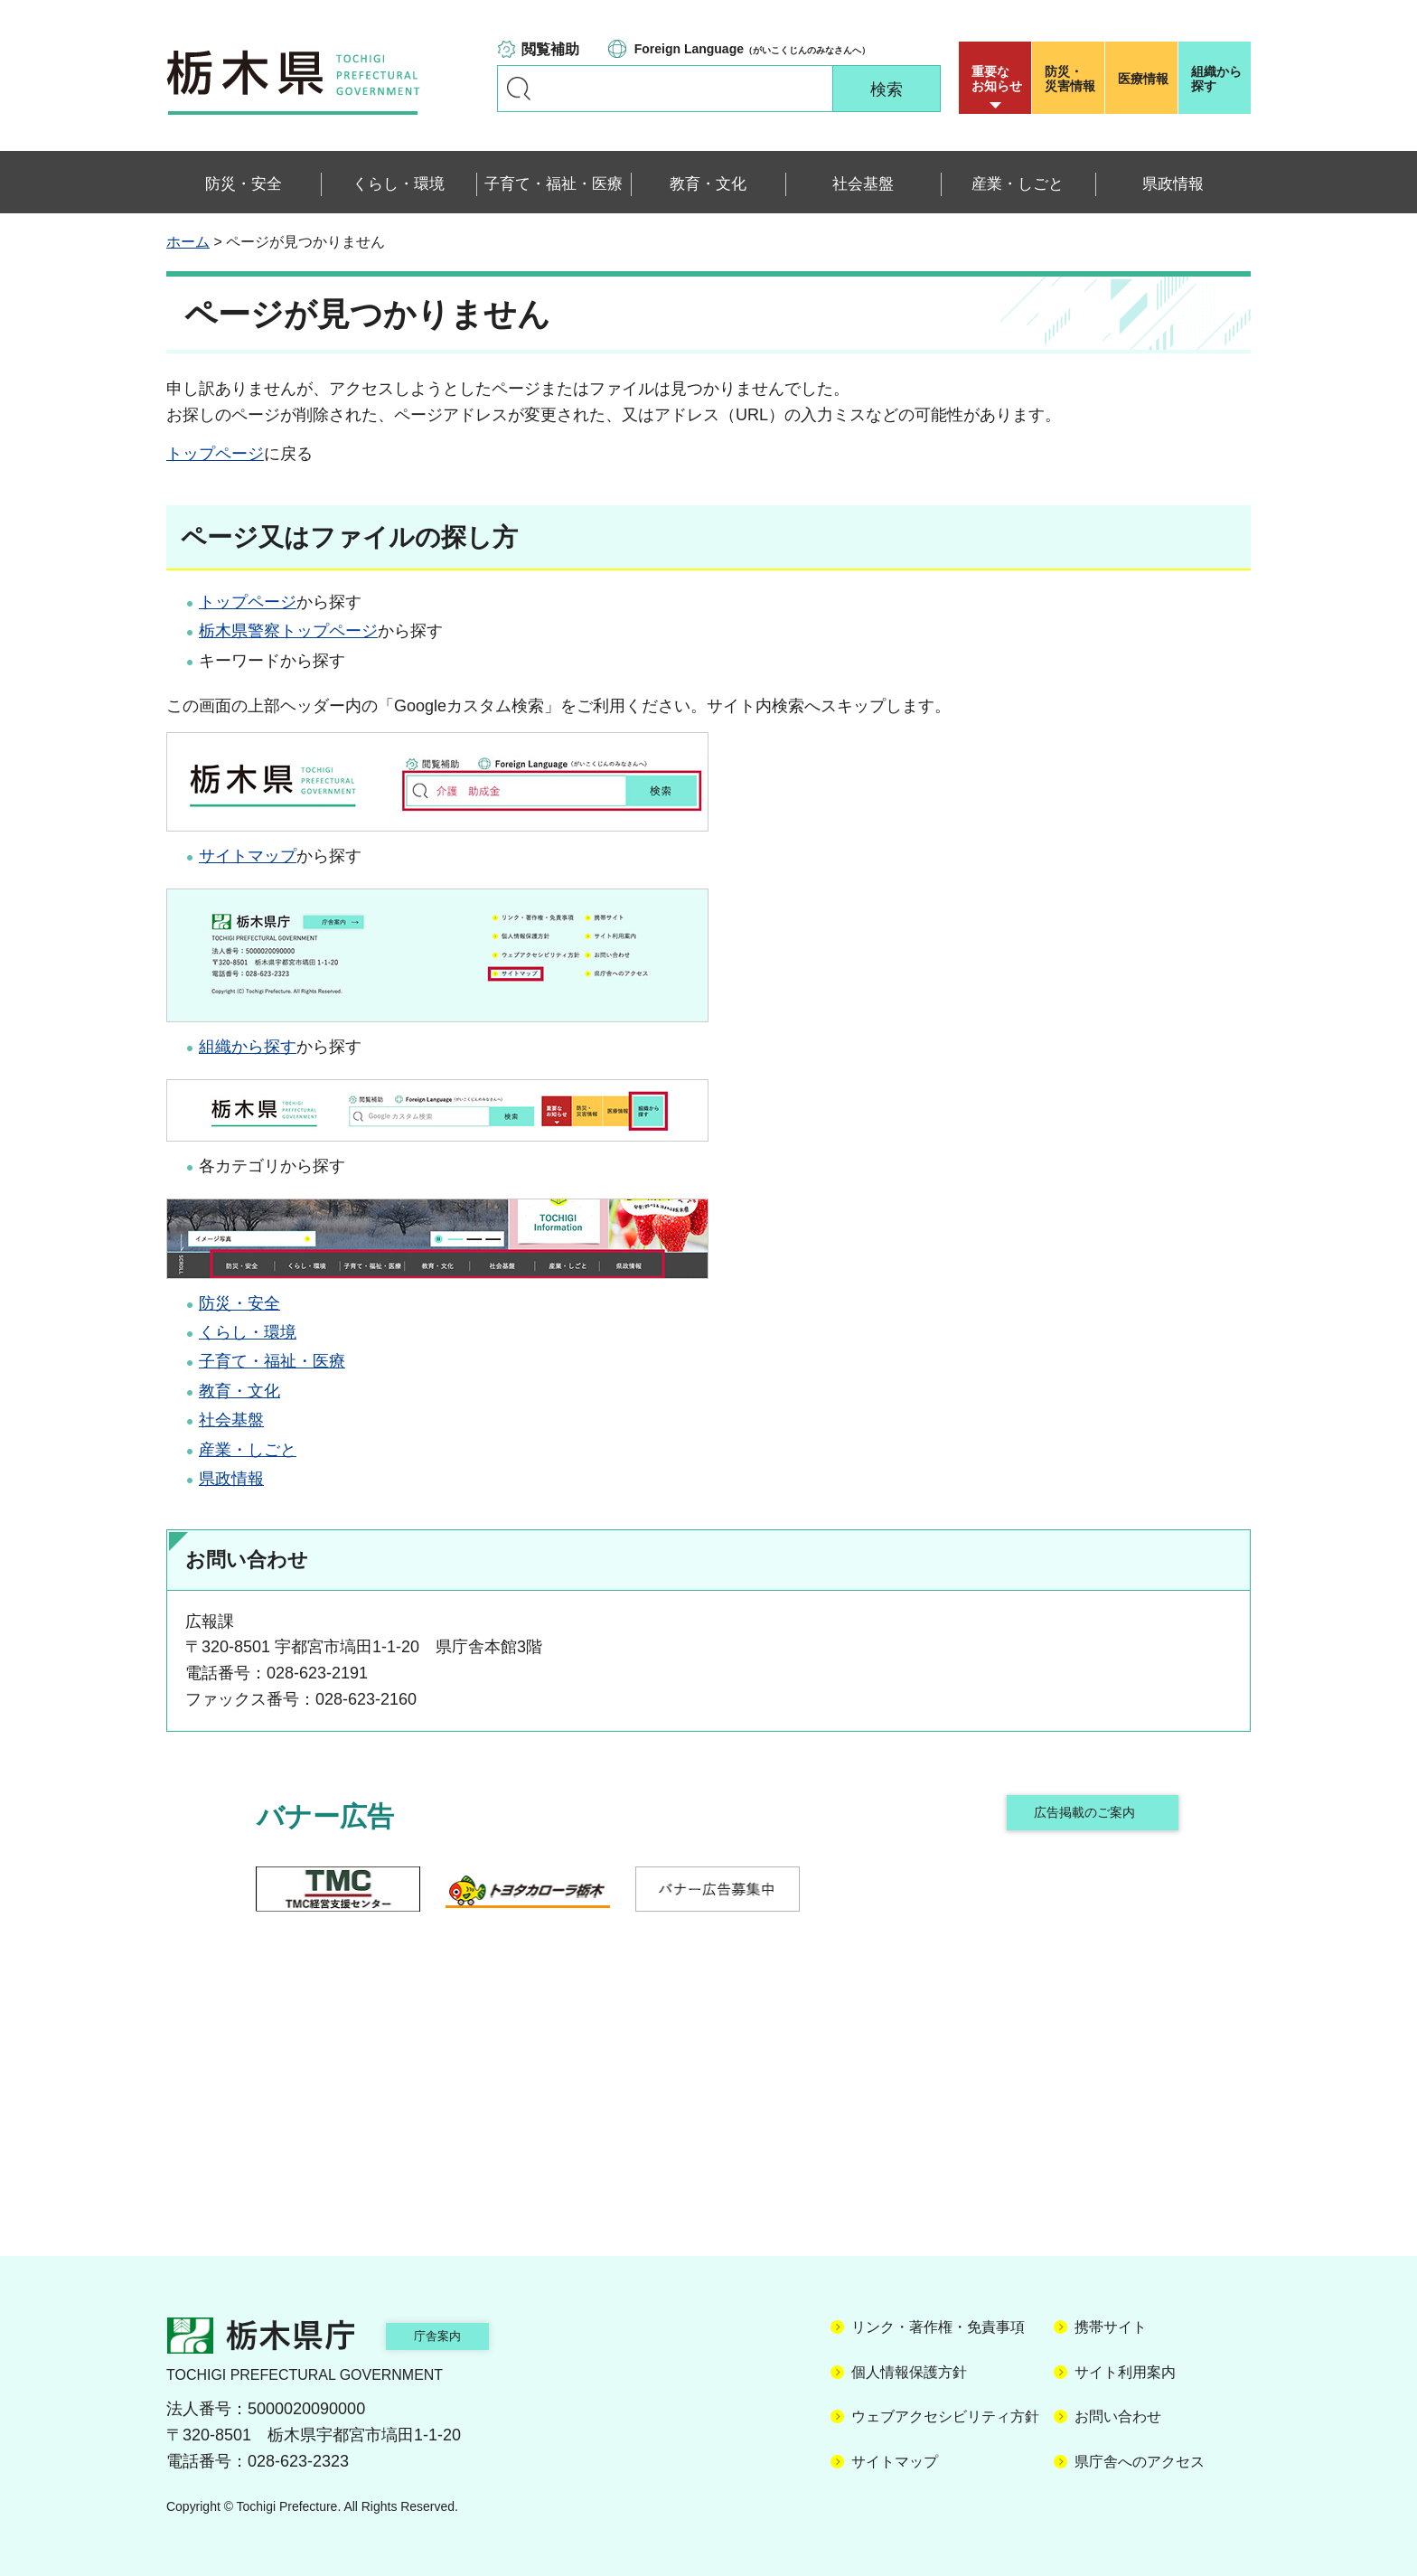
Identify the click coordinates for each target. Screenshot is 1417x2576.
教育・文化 (239, 1391)
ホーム (188, 241)
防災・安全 (239, 1303)
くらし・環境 (247, 1332)
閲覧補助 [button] (550, 49)
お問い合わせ (1117, 2416)
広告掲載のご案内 (1082, 1816)
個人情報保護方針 (909, 2372)
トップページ (215, 454)
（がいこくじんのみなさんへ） (752, 49)
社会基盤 (231, 1420)
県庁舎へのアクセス (1139, 2461)
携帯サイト (1110, 2327)
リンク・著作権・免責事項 (938, 2327)
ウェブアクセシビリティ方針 (945, 2416)
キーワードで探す (518, 88)
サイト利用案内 (1125, 2372)
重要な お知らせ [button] (996, 78)
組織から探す (1216, 78)
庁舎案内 (460, 2335)
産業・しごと (247, 1450)
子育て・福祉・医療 (272, 1361)
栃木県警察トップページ (288, 631)
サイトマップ (247, 856)
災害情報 (1072, 78)
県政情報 (231, 1479)
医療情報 (1143, 78)
